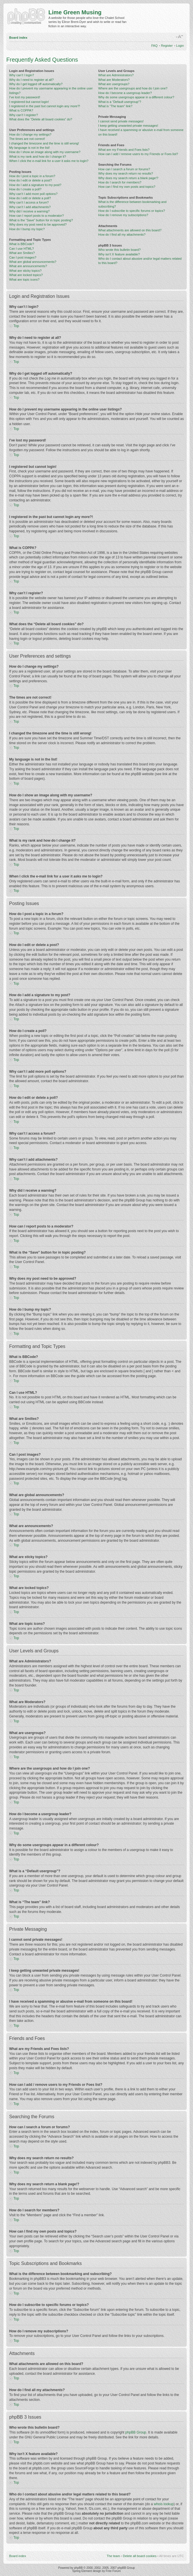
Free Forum (113, 2570)
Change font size (180, 36)
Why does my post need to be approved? (38, 224)
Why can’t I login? (21, 75)
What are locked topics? (26, 275)
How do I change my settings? (30, 134)
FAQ (154, 45)
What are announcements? (28, 266)
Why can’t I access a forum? (29, 202)
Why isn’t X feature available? (119, 254)
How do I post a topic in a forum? (32, 176)
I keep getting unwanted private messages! (128, 125)
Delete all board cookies (139, 2555)
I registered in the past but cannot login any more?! (44, 106)
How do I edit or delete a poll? (30, 198)
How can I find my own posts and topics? (126, 186)
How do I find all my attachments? (121, 234)
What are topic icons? (24, 279)
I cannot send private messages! (120, 121)
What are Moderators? (113, 79)
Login (180, 45)
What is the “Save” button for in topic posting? (41, 220)
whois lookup (164, 2504)
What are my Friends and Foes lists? (123, 149)
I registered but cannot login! (29, 101)
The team (113, 2555)
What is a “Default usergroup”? (119, 101)
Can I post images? (22, 257)
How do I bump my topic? (27, 229)
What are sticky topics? (25, 270)
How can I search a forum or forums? (124, 169)
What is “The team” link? (115, 106)
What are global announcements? (32, 261)
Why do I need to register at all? (31, 79)
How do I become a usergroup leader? (125, 93)
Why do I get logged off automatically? (35, 84)
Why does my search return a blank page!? (128, 178)
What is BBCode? (21, 244)
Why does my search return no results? (125, 173)
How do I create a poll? (25, 189)
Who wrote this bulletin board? (119, 249)
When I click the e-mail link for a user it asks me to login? (48, 161)
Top (16, 326)
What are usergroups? (113, 84)
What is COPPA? (21, 110)
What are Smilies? (22, 253)
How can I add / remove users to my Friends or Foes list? (138, 154)
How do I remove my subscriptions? (123, 215)
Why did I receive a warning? (29, 211)
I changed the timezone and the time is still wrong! (44, 143)
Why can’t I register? (23, 115)
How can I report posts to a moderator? (36, 215)
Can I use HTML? (21, 248)
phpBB (78, 2567)
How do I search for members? (119, 182)
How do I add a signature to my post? (35, 185)
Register (167, 45)
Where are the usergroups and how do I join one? (133, 88)
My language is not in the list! (29, 147)
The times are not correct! (27, 138)
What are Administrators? (116, 75)
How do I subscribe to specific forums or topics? (131, 210)
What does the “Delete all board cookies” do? (40, 119)
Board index (18, 37)
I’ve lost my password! (24, 97)
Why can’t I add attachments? (30, 207)
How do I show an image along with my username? (44, 152)
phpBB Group (135, 2432)
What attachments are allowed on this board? (130, 230)
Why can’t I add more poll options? (33, 194)
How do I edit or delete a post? (30, 180)
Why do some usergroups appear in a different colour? (136, 97)
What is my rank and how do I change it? (37, 156)
